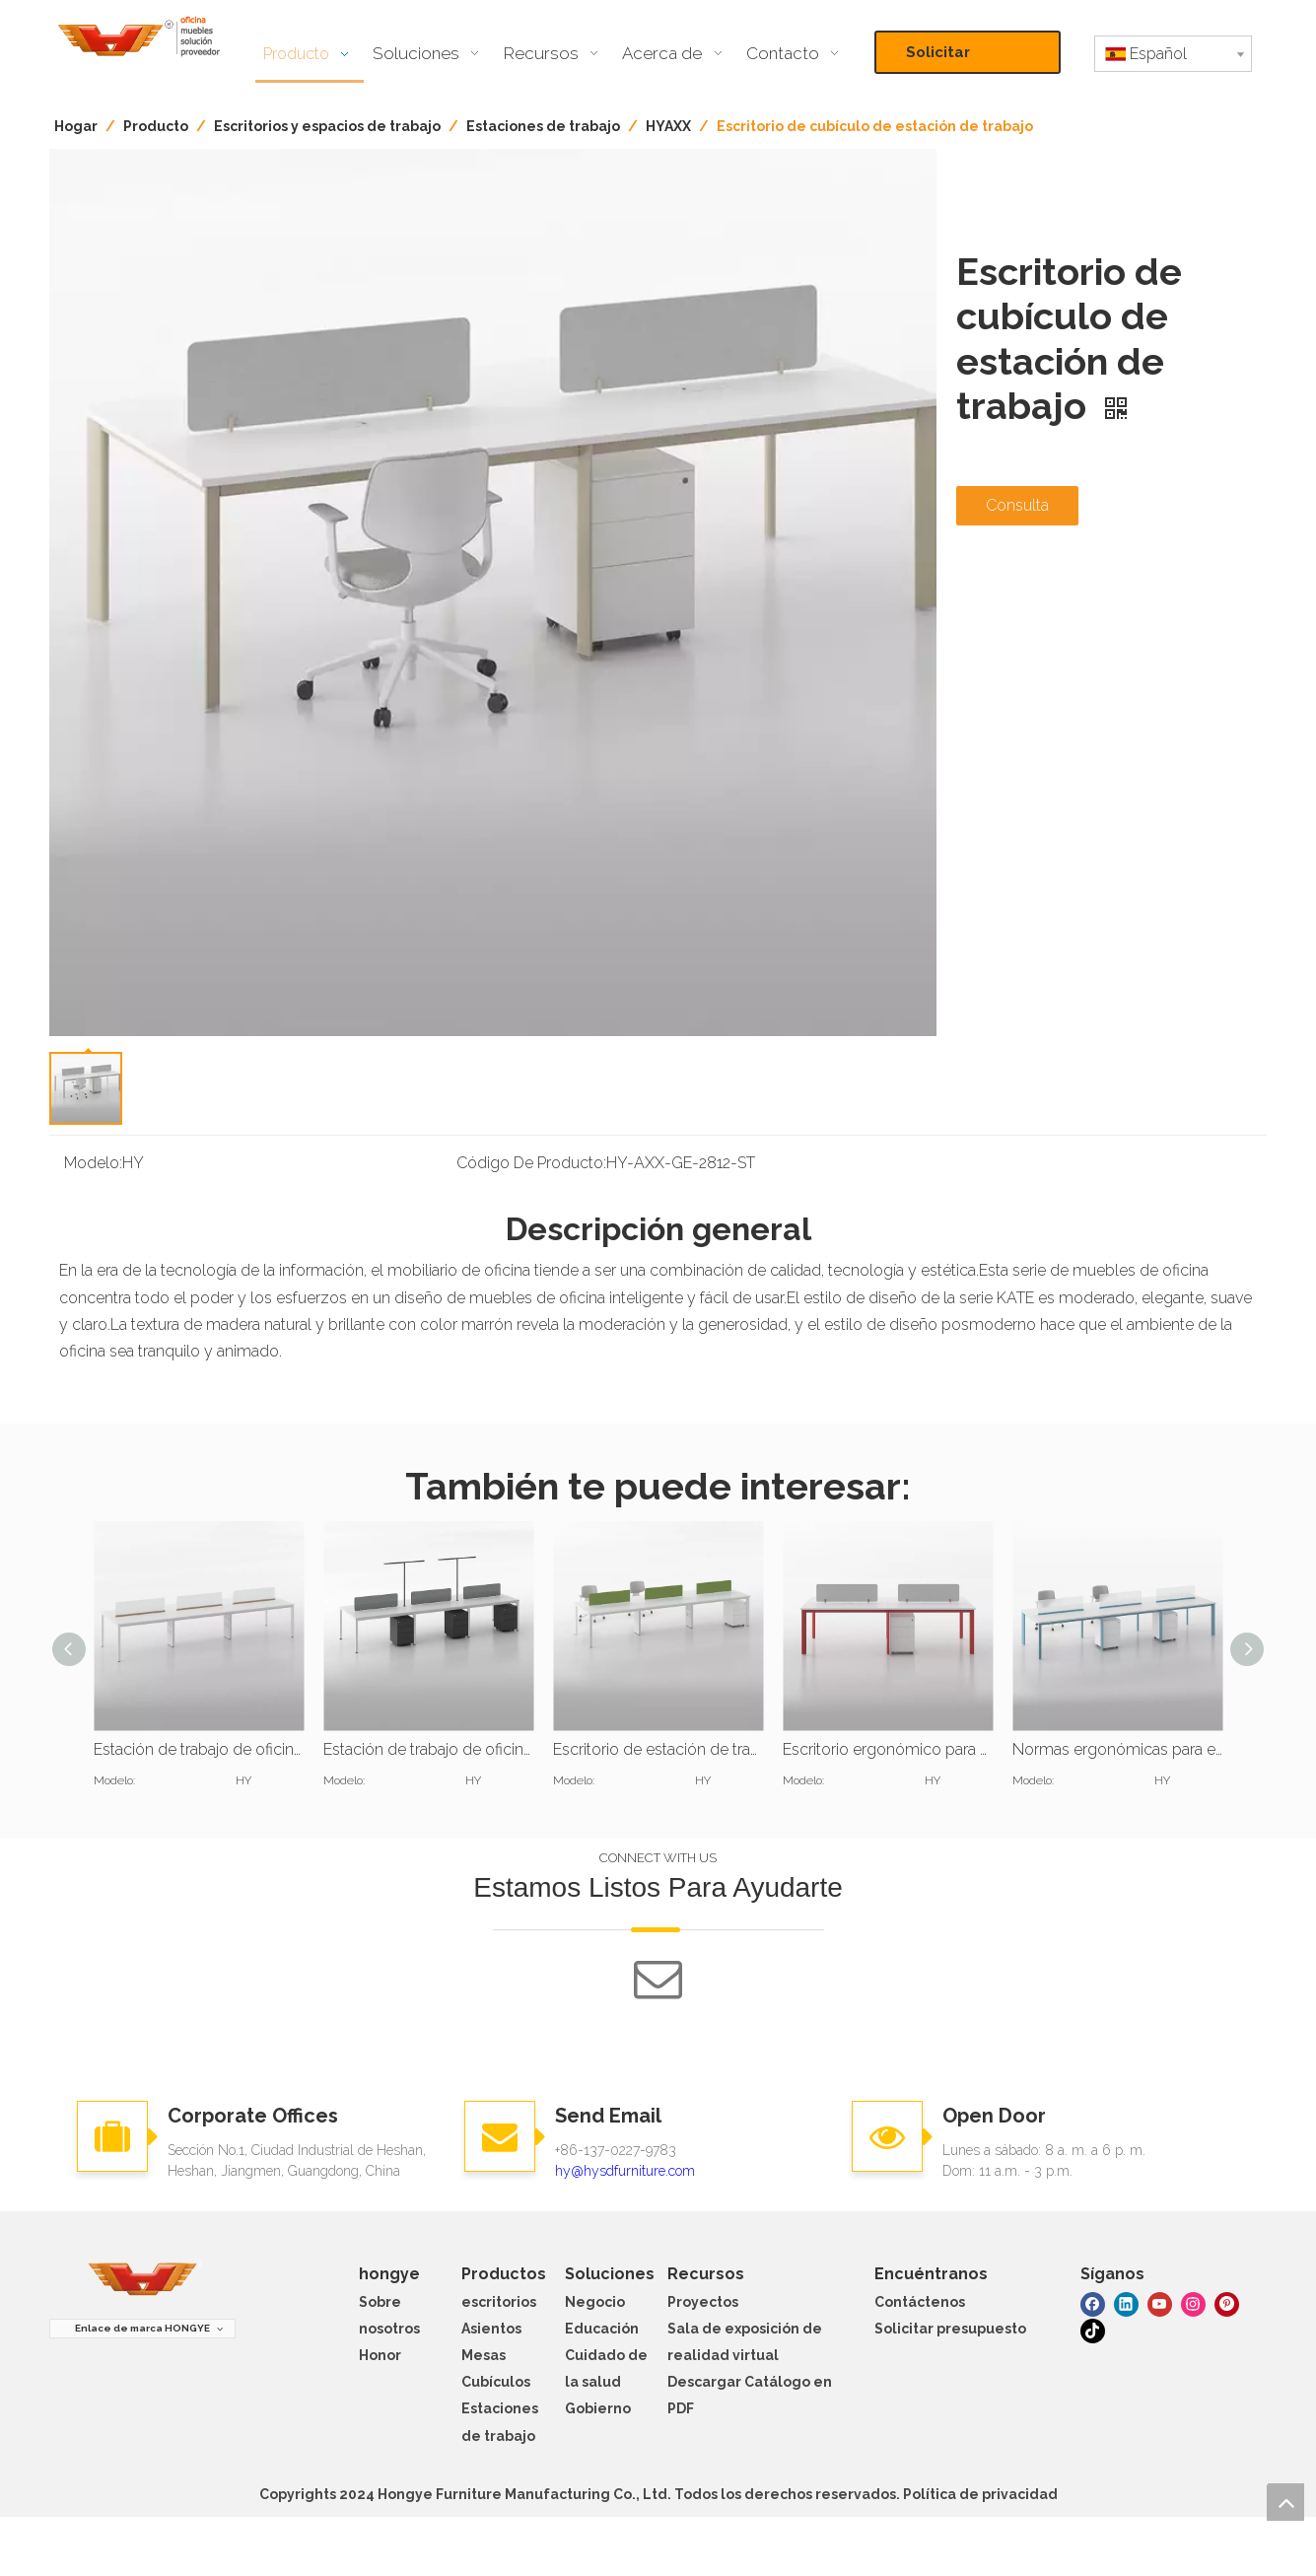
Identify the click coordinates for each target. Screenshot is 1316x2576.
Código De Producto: (531, 1162)
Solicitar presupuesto (955, 58)
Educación (602, 2328)
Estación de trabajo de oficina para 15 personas (199, 1749)
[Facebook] (1092, 2302)
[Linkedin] (1126, 2302)
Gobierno (598, 2408)
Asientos (491, 2328)
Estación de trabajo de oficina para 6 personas (428, 1749)
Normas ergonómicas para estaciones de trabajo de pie (1117, 1749)
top (1285, 2502)
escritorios (498, 2302)
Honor (380, 2355)
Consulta (1017, 505)
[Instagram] (1193, 2302)
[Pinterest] (1226, 2302)
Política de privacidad (980, 2494)
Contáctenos (919, 2302)
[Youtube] (1159, 2302)
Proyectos (702, 2302)
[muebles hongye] (143, 2280)
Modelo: (93, 1162)
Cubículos (495, 2382)
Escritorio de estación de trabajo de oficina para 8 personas (658, 1749)
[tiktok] (1092, 2330)
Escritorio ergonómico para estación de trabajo (888, 1749)
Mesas (483, 2355)
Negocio (595, 2302)
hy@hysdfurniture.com (625, 2171)
